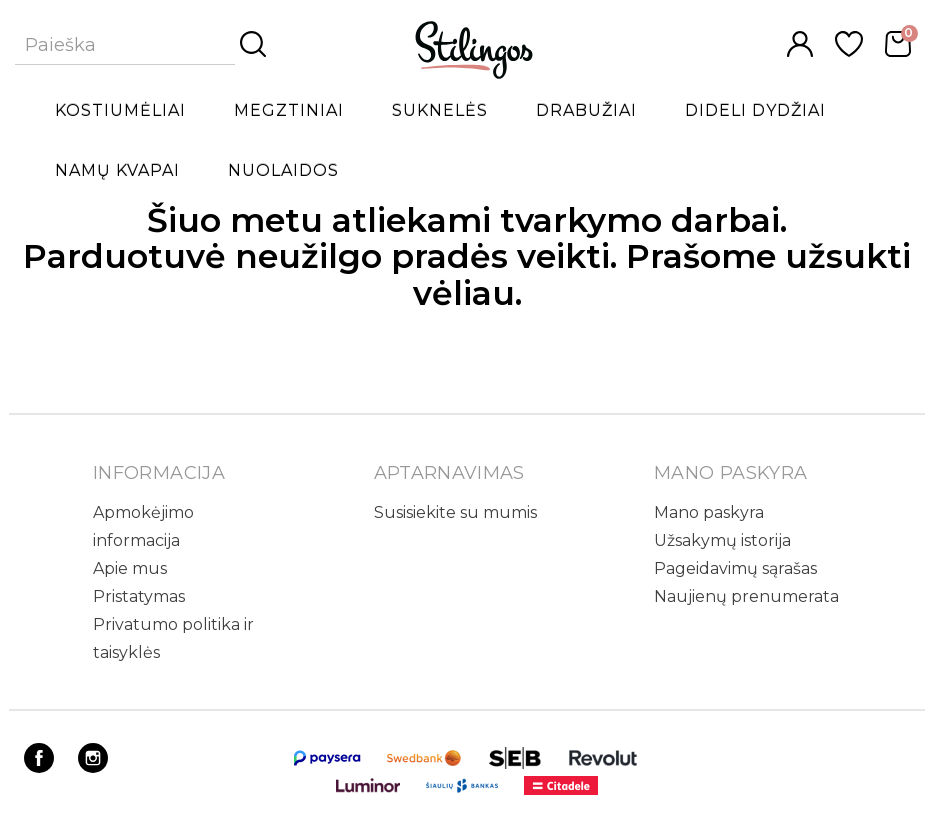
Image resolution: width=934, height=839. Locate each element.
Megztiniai (289, 110)
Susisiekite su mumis (455, 512)
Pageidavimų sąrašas (735, 568)
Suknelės (440, 110)
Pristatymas (139, 596)
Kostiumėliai (120, 110)
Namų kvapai (117, 170)
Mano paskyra (709, 512)
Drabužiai (586, 110)
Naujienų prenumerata (746, 596)
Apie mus (130, 568)
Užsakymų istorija (722, 540)
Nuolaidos (283, 170)
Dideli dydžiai (755, 110)
